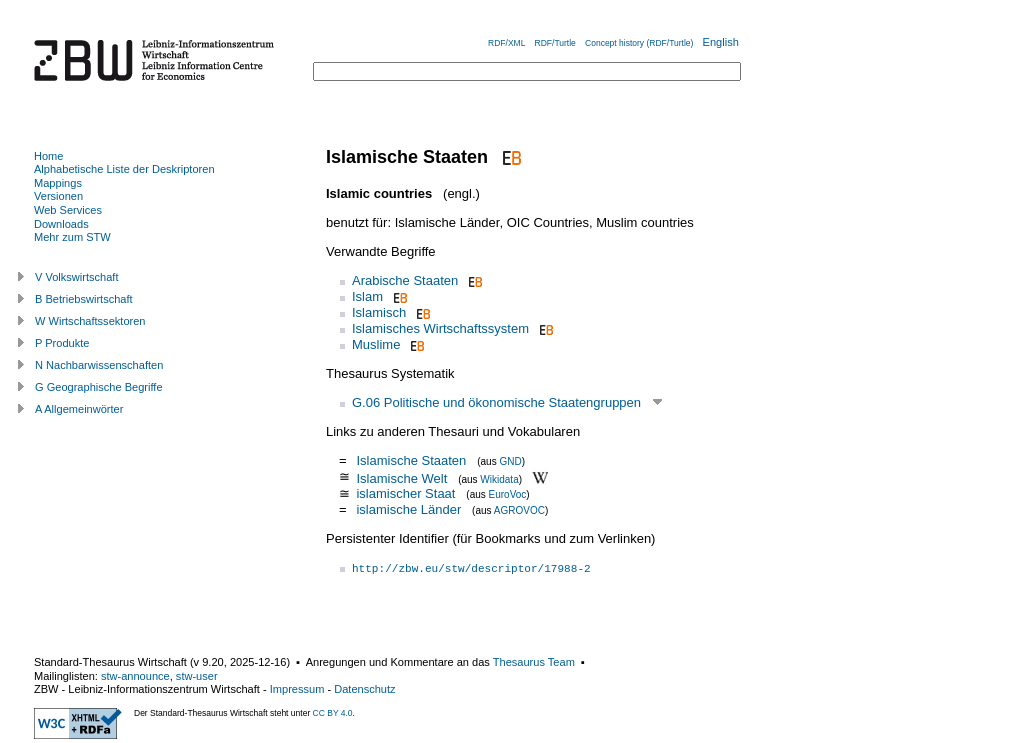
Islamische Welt (401, 477)
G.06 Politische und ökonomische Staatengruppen (496, 402)
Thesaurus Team (534, 662)
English (721, 42)
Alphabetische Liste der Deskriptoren (124, 169)
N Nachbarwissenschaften (99, 365)
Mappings (58, 183)
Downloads (61, 224)
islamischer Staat (405, 493)
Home (48, 156)
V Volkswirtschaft (77, 277)
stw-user (197, 676)
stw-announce (135, 676)
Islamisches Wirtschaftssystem (440, 328)
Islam (367, 296)
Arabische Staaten (405, 280)
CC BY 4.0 (333, 713)
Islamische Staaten (411, 460)
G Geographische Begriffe (99, 387)
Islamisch (379, 312)
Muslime (376, 344)
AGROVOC (519, 510)
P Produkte (62, 343)
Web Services (68, 210)
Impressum (297, 689)
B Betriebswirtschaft (84, 299)
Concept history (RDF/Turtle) (639, 43)
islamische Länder (408, 509)
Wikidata (499, 478)
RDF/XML (506, 43)
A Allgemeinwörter (79, 409)
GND (510, 461)
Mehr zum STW (72, 237)
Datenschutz (364, 689)
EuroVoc (508, 494)
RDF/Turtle (555, 43)
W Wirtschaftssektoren (90, 321)
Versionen (58, 196)
